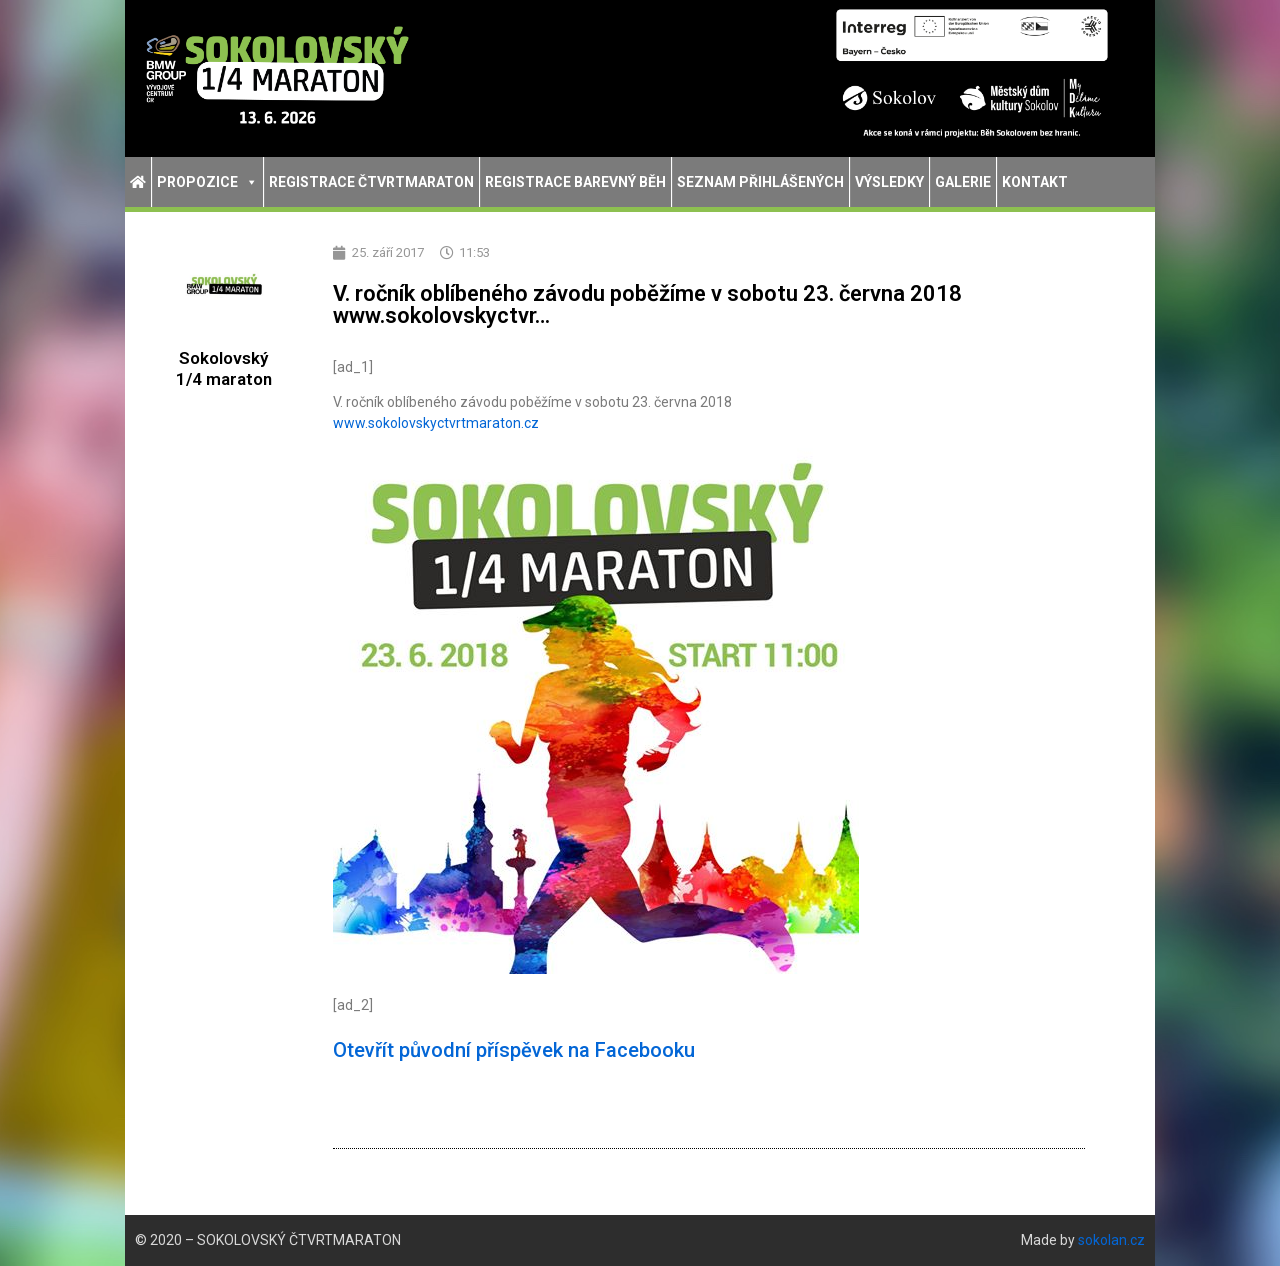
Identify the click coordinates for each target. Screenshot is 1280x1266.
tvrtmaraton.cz (436, 423)
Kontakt (1035, 182)
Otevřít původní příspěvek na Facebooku (514, 1050)
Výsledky (889, 182)
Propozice (207, 182)
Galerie (963, 182)
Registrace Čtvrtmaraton (371, 182)
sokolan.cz (1111, 1240)
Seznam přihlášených (760, 182)
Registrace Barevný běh (575, 182)
